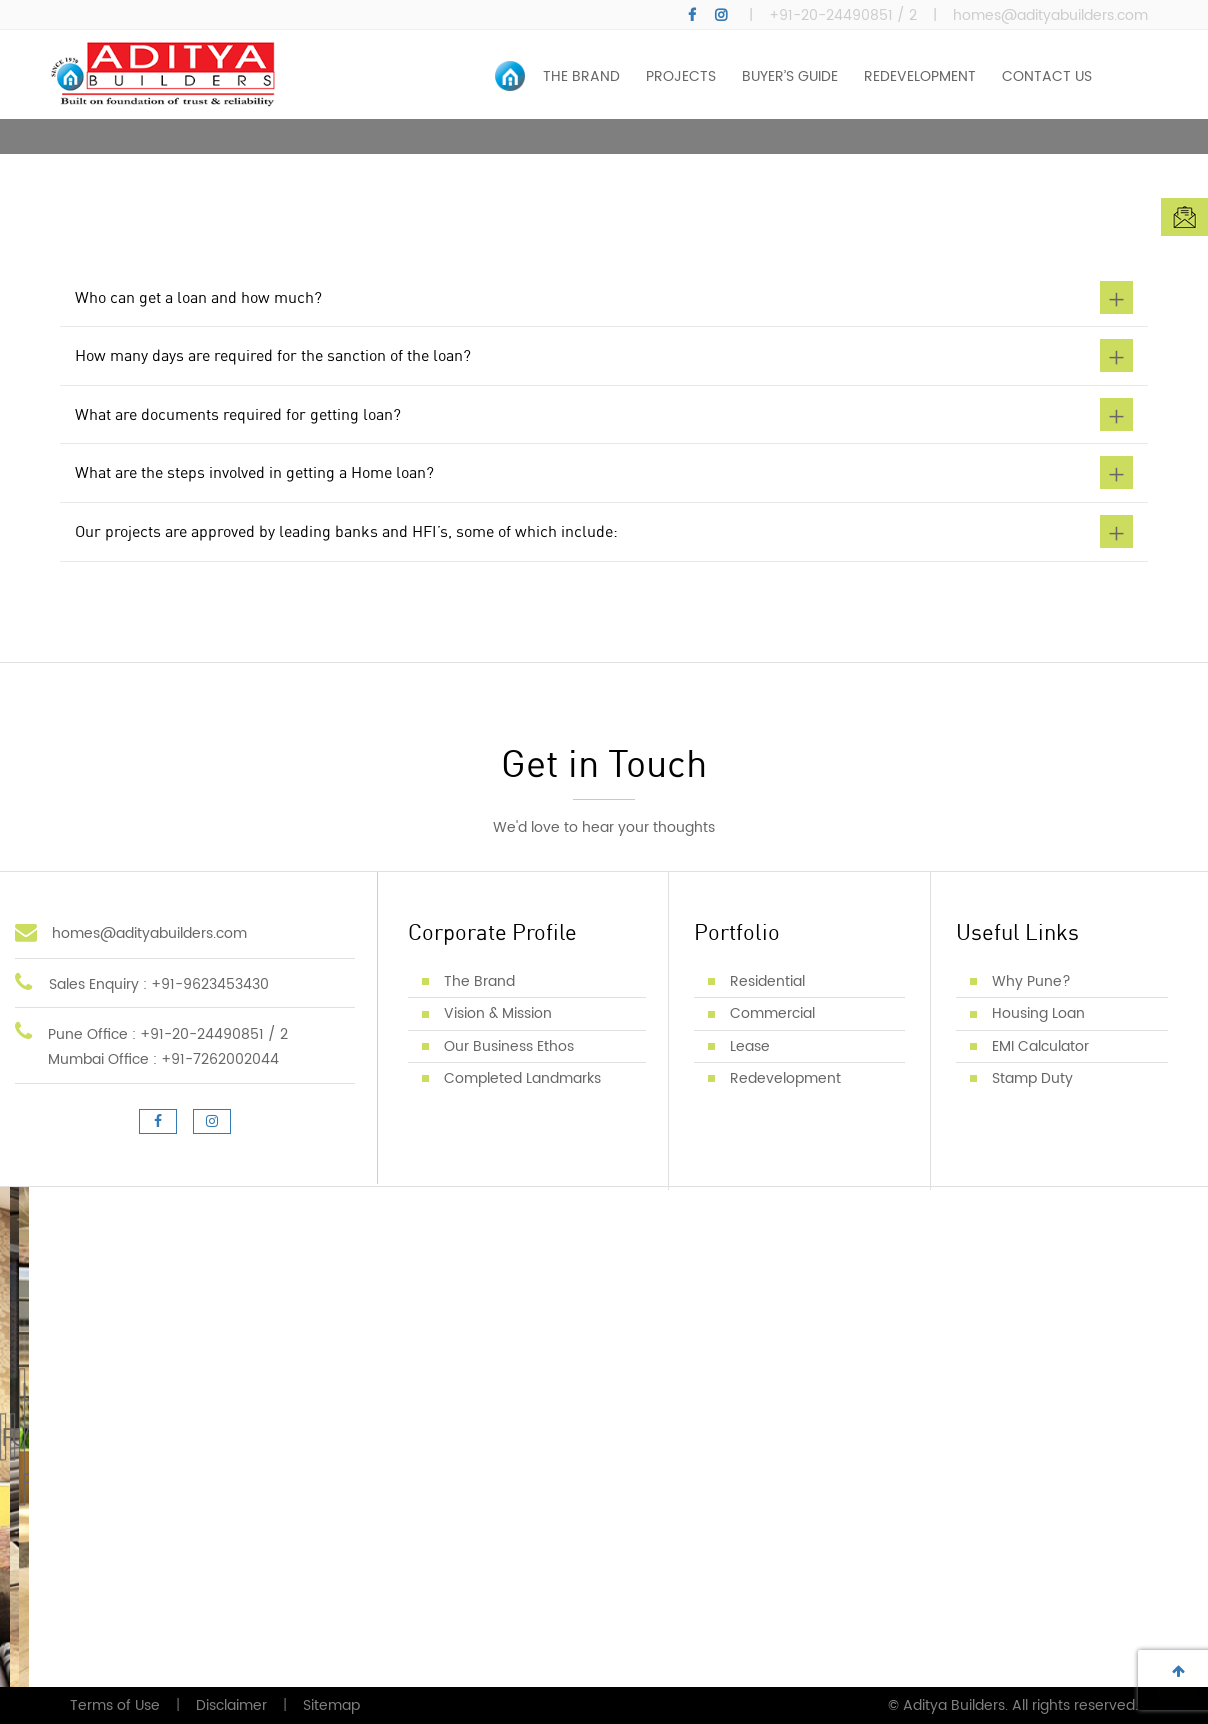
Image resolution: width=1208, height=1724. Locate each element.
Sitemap (331, 1705)
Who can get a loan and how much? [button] (604, 297)
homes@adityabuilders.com (1050, 16)
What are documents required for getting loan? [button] (604, 414)
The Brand (479, 981)
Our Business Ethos (509, 1046)
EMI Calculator (1040, 1046)
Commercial (772, 1013)
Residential (767, 981)
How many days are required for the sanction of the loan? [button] (604, 355)
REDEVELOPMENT (920, 76)
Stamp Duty (1032, 1078)
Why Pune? (1031, 981)
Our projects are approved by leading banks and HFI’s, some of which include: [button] (604, 531)
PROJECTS (681, 76)
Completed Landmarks (522, 1078)
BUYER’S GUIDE (790, 76)
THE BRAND (581, 76)
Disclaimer (231, 1705)
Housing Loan (1038, 1013)
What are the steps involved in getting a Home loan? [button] (604, 472)
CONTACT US (1047, 76)
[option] (604, 136)
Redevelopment (785, 1078)
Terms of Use (115, 1705)
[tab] (604, 301)
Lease (750, 1046)
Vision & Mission (498, 1013)
